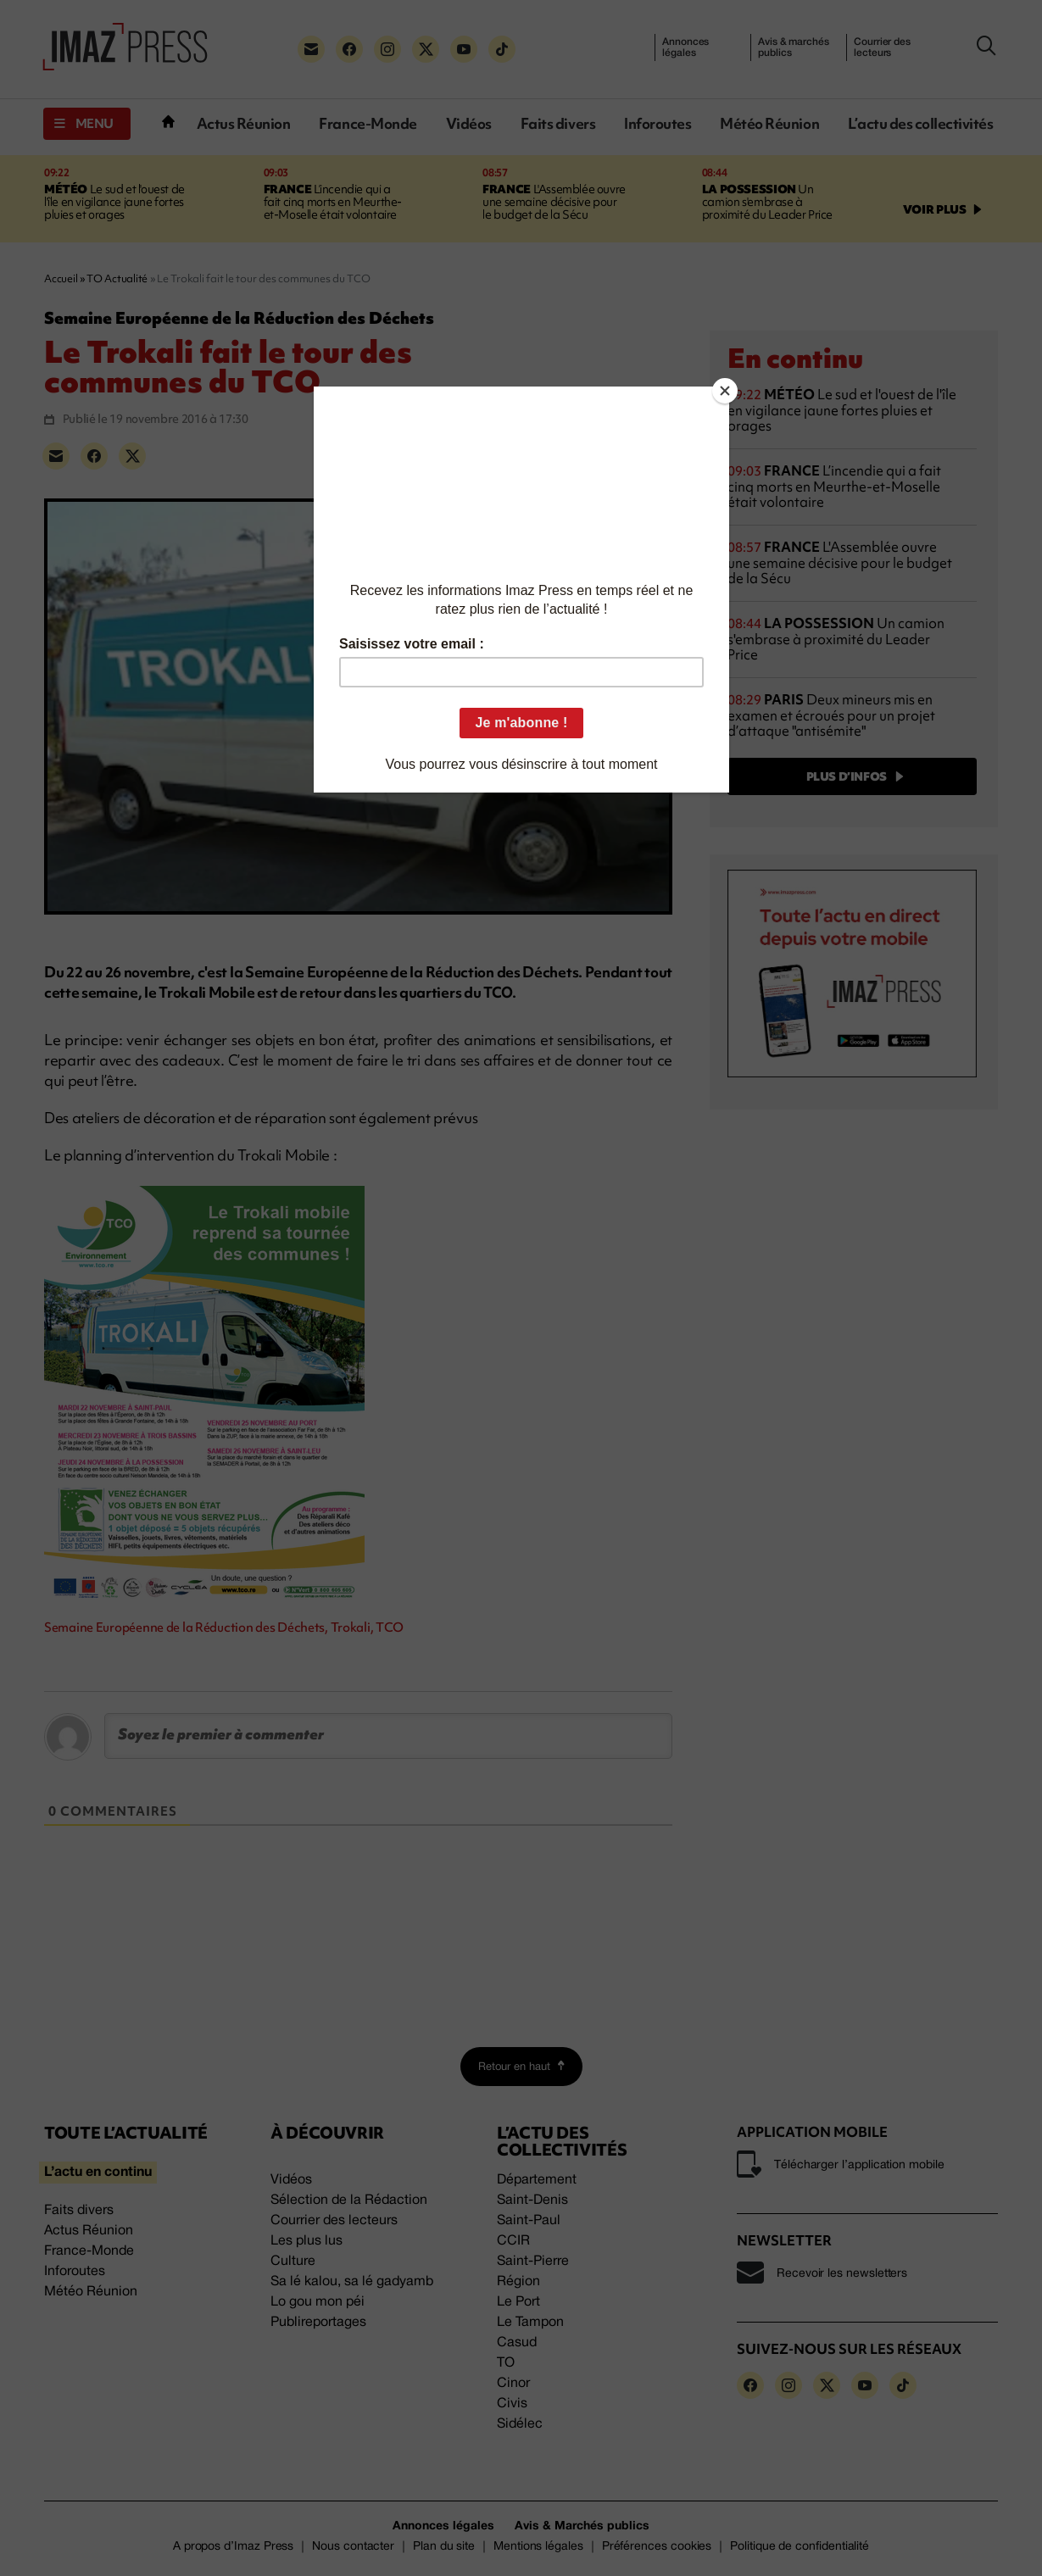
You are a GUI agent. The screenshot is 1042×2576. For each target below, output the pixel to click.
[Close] (725, 390)
